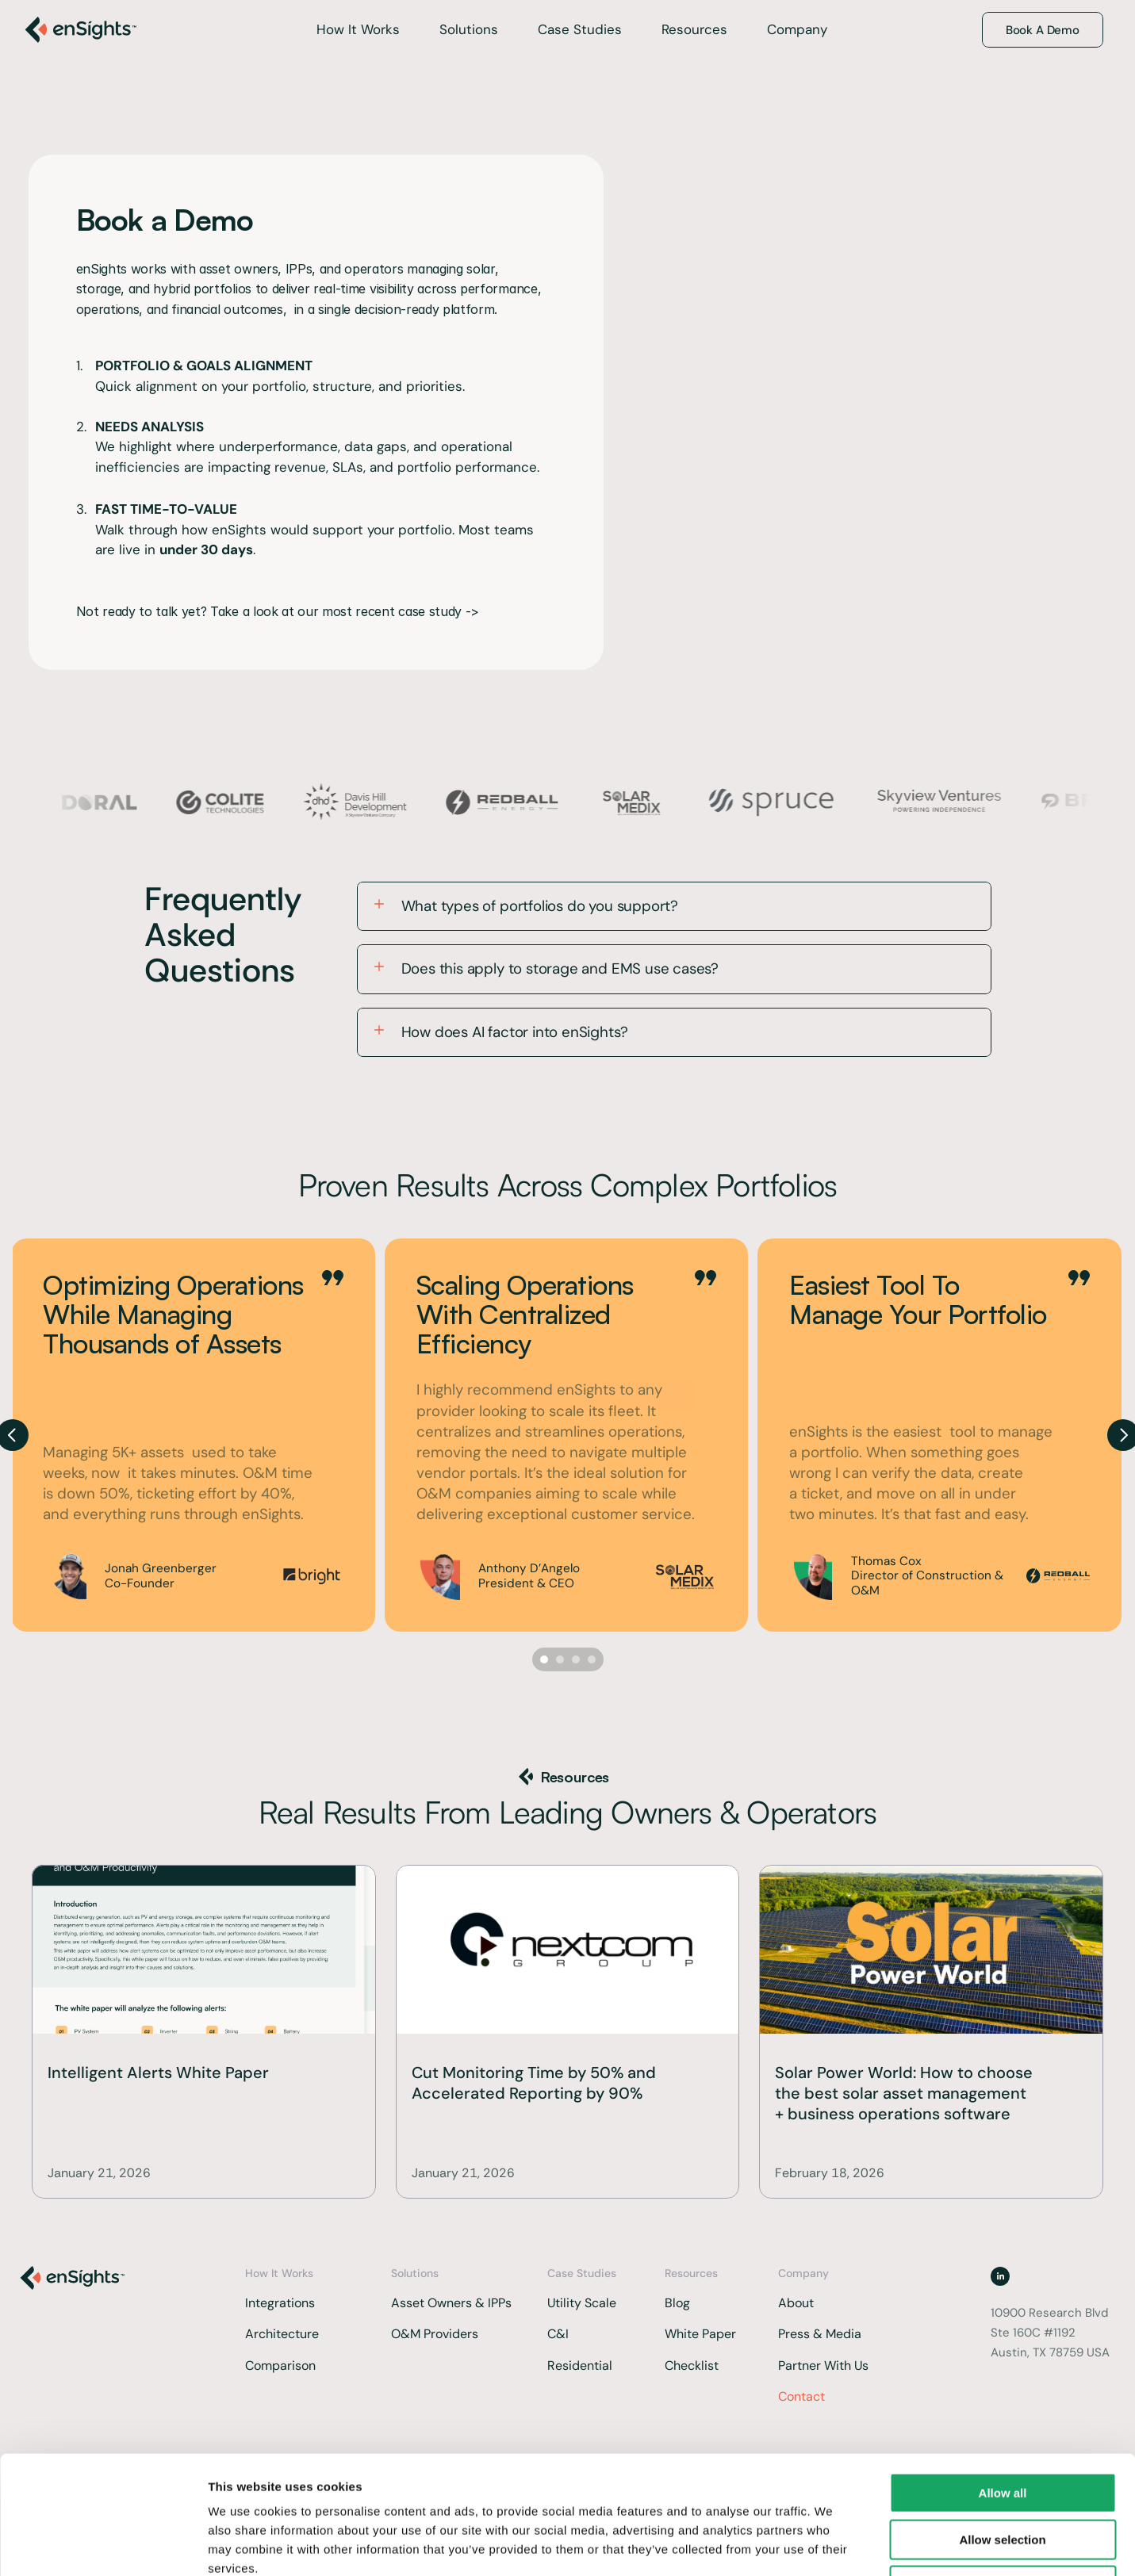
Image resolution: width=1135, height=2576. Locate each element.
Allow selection (1002, 2429)
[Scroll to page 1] (542, 1659)
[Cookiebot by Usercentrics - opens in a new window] (102, 2545)
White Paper (700, 2333)
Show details (832, 2544)
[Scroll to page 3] (576, 1659)
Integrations (281, 2303)
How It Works (358, 29)
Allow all (1003, 2382)
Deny (1003, 2475)
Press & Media (819, 2333)
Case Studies (580, 29)
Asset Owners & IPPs (451, 2303)
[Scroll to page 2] (560, 1659)
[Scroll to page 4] (594, 1659)
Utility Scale (581, 2303)
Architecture (282, 2333)
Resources (694, 29)
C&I (559, 2333)
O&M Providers (434, 2333)
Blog (677, 2303)
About (796, 2303)
